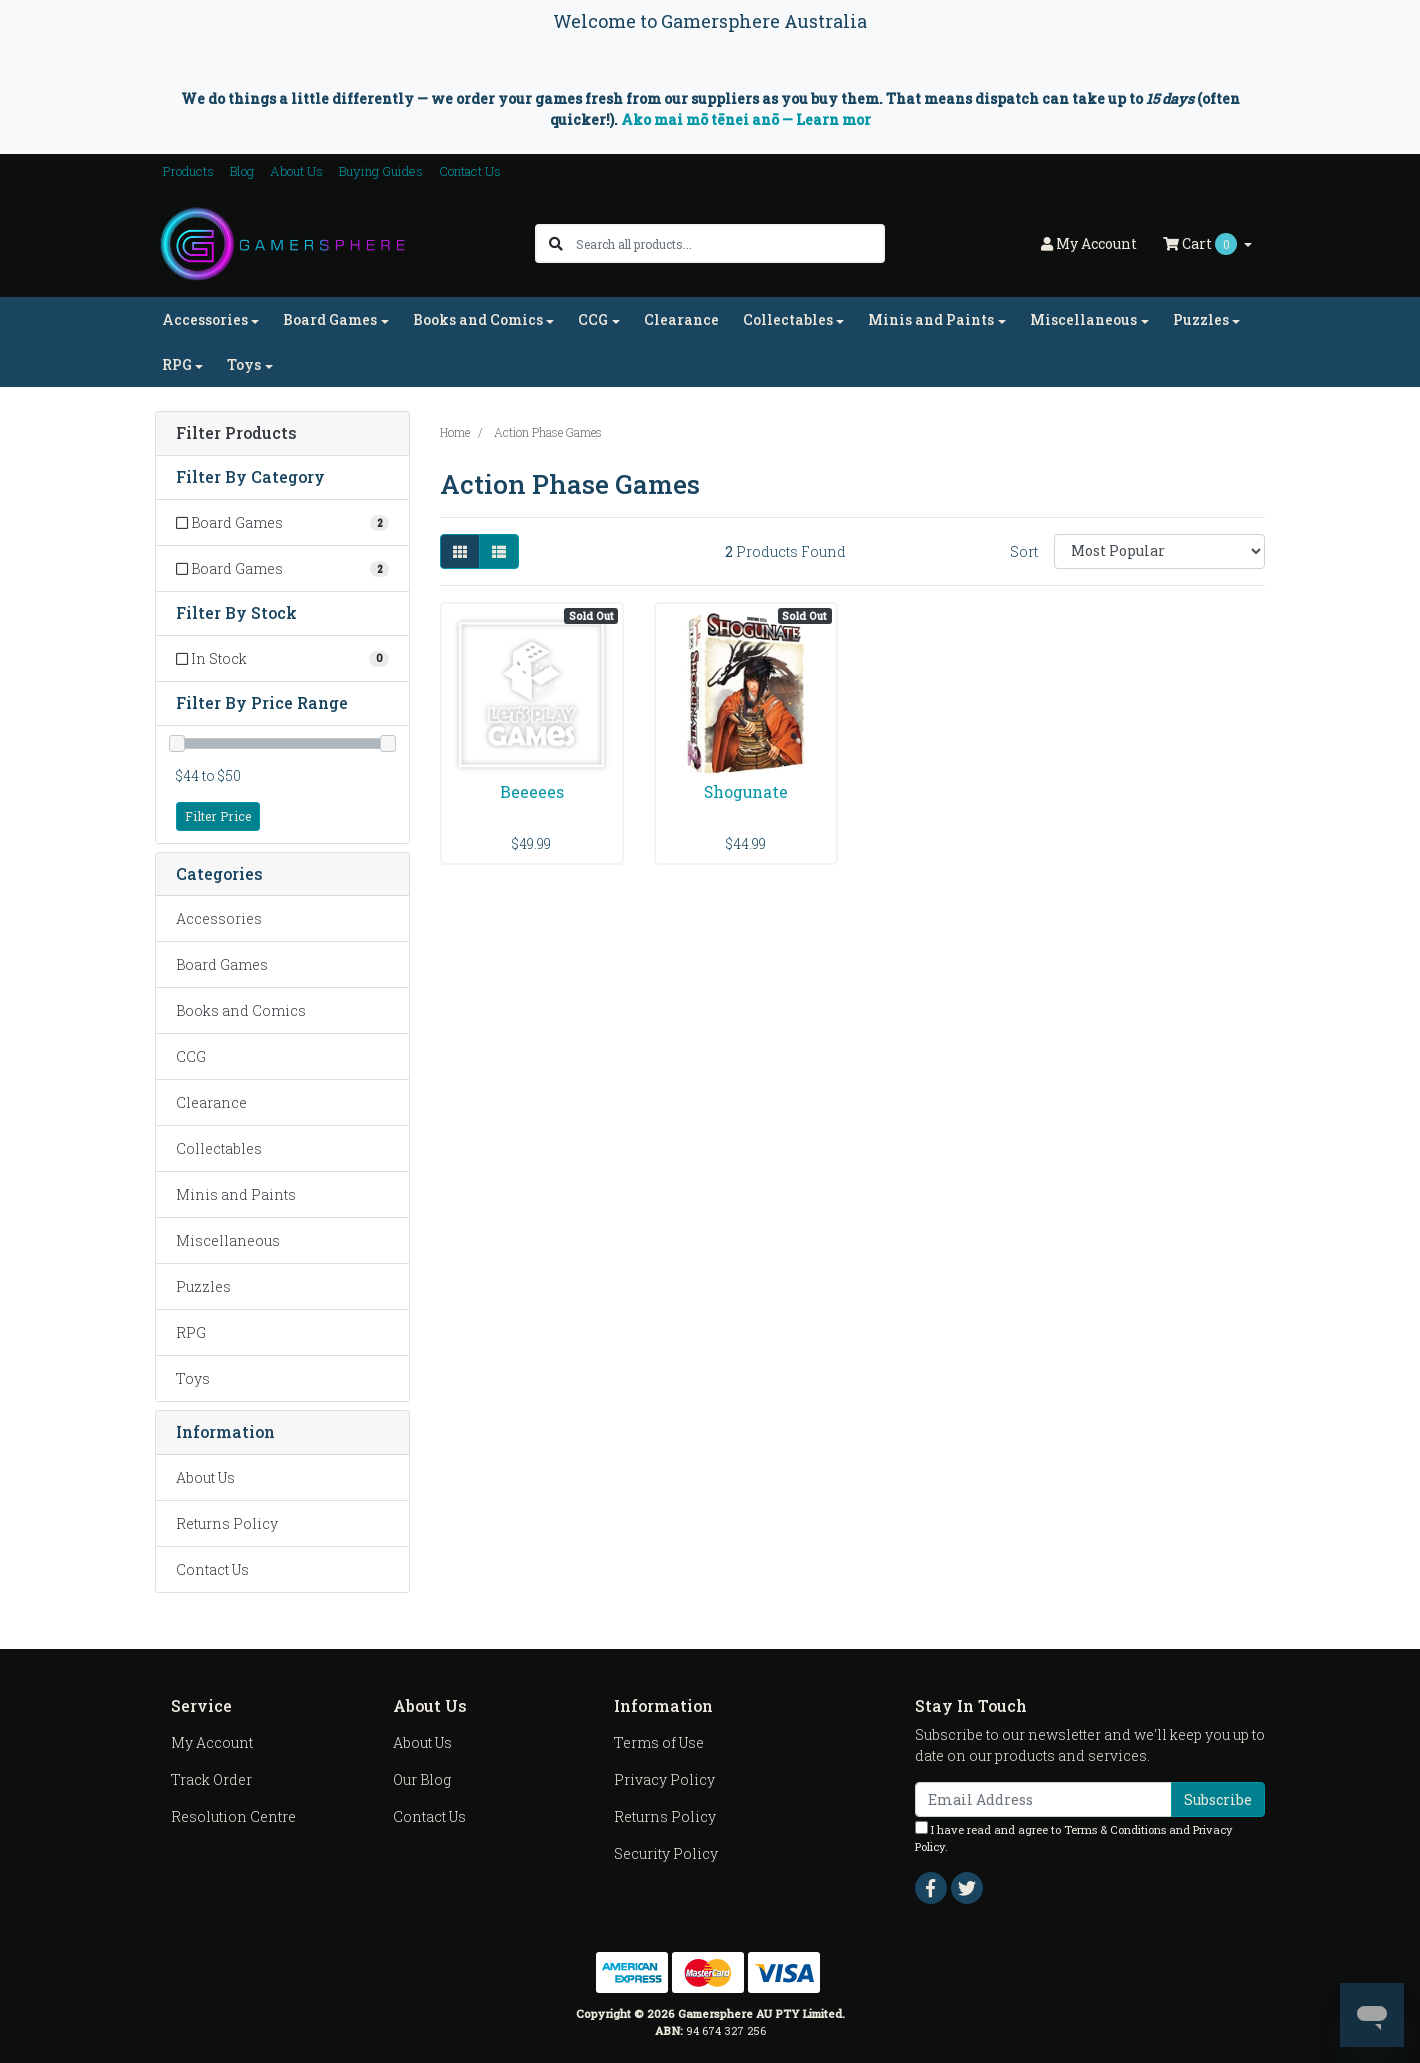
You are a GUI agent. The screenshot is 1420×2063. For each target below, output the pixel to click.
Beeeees (532, 791)
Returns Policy (227, 1523)
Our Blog (422, 1779)
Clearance (681, 319)
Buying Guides (381, 171)
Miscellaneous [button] (1083, 319)
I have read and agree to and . (1074, 1837)
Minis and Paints (236, 1194)
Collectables (219, 1148)
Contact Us (470, 171)
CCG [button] (593, 319)
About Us (296, 171)
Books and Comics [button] (478, 319)
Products (188, 171)
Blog (242, 171)
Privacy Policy (664, 1779)
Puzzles (203, 1286)
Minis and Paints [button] (931, 319)
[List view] (499, 551)
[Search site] (556, 243)
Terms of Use (659, 1742)
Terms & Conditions (1115, 1829)
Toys (193, 1378)
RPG (191, 1332)
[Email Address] (1043, 1799)
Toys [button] (244, 364)
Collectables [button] (788, 319)
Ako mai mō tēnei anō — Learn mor (746, 119)
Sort (1024, 551)
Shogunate (746, 791)
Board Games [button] (330, 319)
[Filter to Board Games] (282, 522)
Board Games (222, 964)
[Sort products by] (1159, 551)
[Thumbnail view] (460, 551)
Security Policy (666, 1853)
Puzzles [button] (1201, 319)
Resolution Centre (233, 1816)
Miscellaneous (228, 1240)
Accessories (219, 918)
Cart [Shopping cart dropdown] (1201, 244)
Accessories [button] (205, 319)
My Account (212, 1742)
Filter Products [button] (236, 433)
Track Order (211, 1779)
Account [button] (1089, 243)
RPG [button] (177, 364)
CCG (191, 1056)
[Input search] (729, 243)
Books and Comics (241, 1010)
